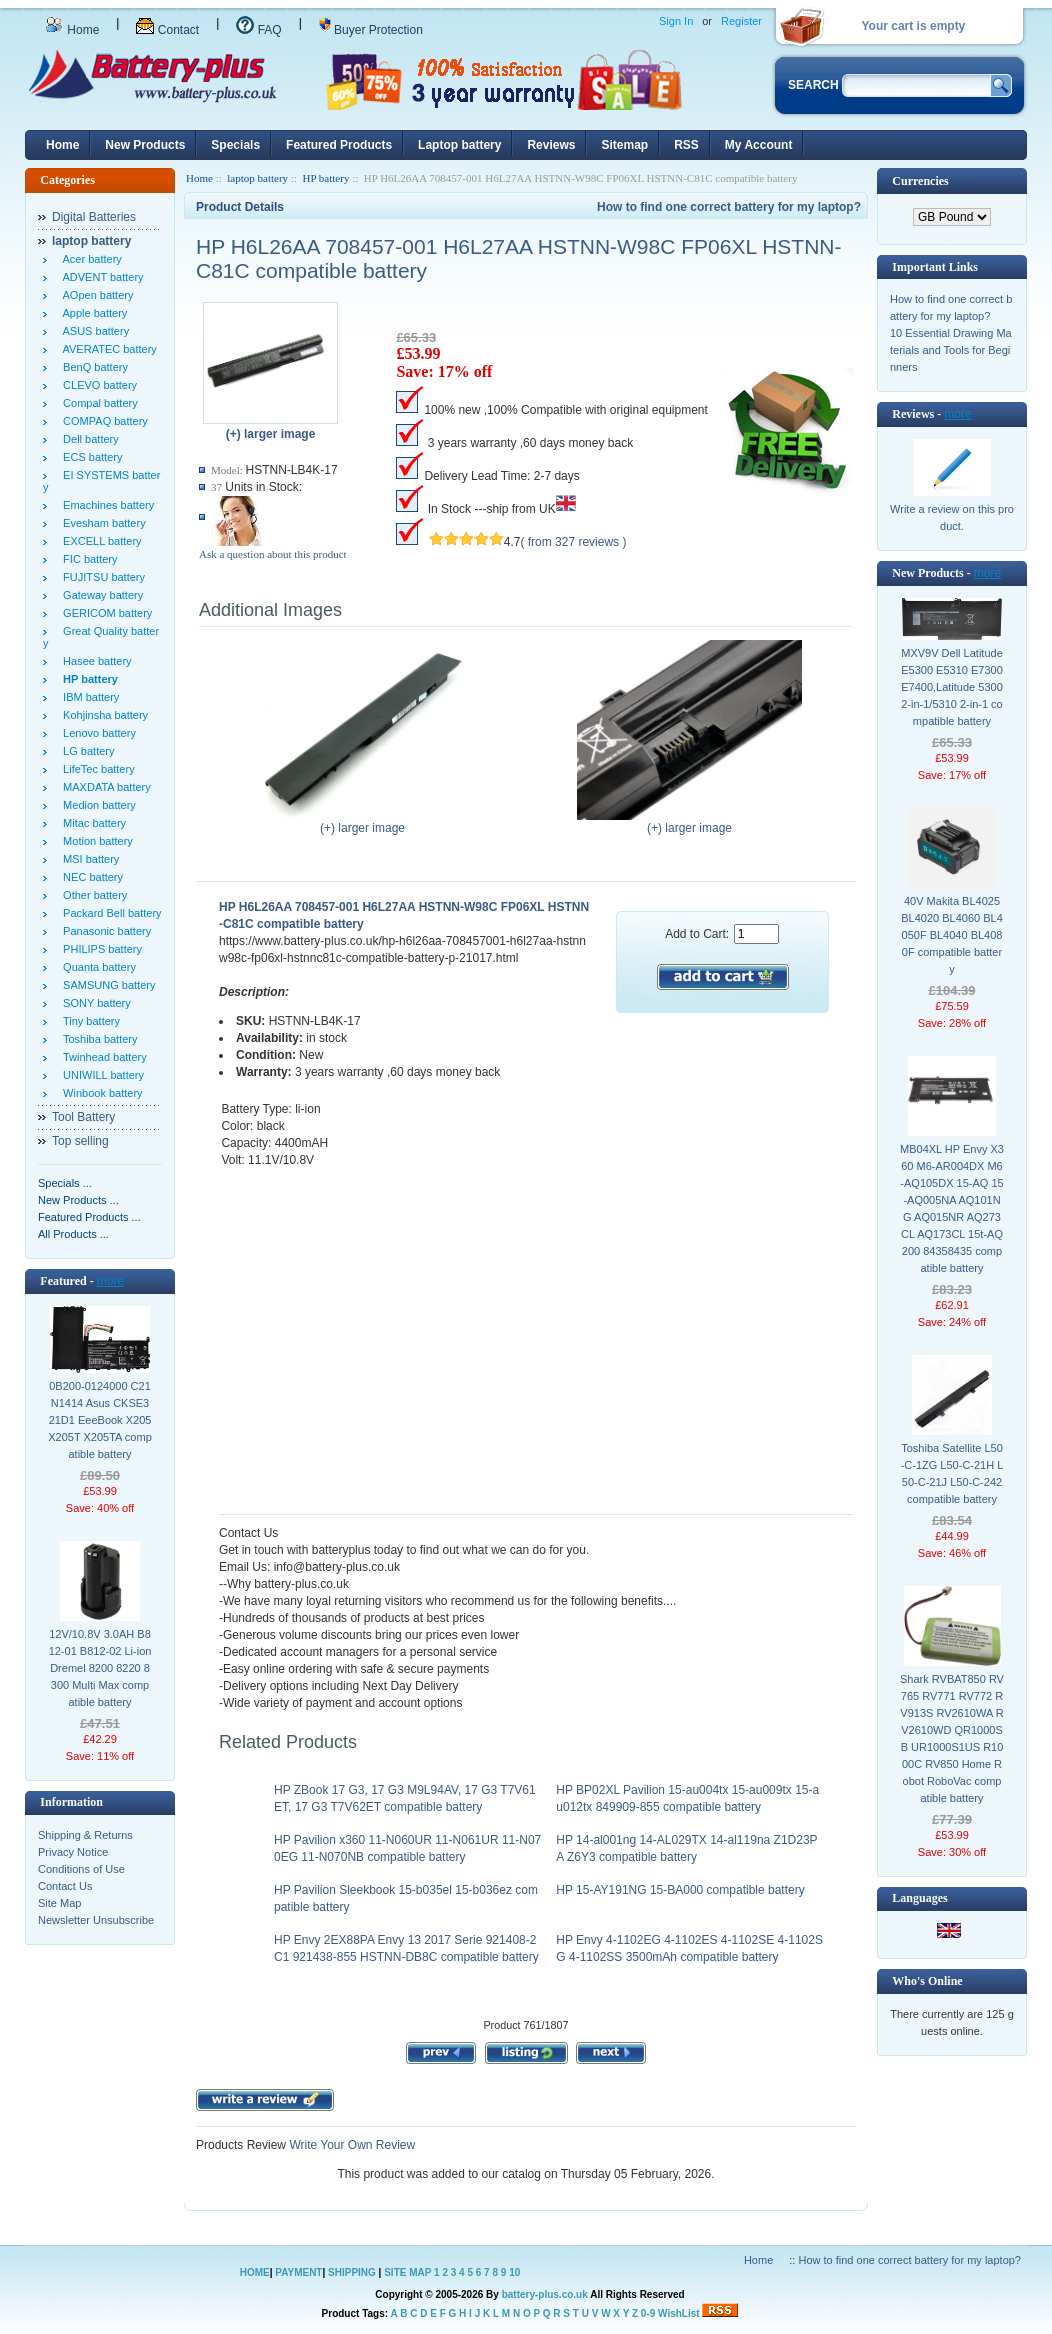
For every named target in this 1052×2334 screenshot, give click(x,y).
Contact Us (65, 1886)
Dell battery (88, 439)
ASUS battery (93, 331)
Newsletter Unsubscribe (96, 1920)
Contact (167, 30)
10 (514, 2272)
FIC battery (87, 559)
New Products (145, 145)
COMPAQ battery (102, 421)
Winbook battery (100, 1093)
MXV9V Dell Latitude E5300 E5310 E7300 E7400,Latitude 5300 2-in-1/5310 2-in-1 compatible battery (952, 687)
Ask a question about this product (273, 554)
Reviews (551, 145)
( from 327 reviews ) (573, 542)
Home (72, 30)
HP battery (325, 178)
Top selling (80, 1141)
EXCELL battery (99, 541)
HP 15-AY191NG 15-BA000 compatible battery (680, 1890)
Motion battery (95, 841)
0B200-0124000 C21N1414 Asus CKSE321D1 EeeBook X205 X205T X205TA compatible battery (100, 1420)
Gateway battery (100, 595)
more (110, 1281)
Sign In (676, 21)
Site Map (59, 1903)
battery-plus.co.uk (545, 2294)
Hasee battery (94, 661)
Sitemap (624, 145)
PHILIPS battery (99, 949)
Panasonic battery (104, 931)
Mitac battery (91, 823)
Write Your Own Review (350, 2145)
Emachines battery (105, 505)
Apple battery (92, 313)
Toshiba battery (97, 1039)
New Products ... (78, 1200)
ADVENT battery (100, 277)
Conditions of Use (81, 1869)
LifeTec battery (96, 769)
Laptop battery (459, 145)
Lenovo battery (96, 733)
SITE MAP (407, 2272)
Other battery (92, 895)
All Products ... (73, 1234)
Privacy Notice (73, 1852)
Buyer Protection (371, 30)
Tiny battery (88, 1021)
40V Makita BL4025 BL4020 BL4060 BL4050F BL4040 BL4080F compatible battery (952, 935)
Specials (235, 145)
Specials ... (65, 1183)
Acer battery (89, 259)
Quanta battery (96, 967)
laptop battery (257, 178)
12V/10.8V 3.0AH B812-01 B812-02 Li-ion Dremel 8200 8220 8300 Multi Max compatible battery (100, 1668)
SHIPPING (352, 2272)
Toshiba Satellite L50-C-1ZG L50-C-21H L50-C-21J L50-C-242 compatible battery (952, 1473)
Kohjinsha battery (102, 715)
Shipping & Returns (85, 1835)
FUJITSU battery (101, 577)
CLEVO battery (97, 385)
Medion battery (96, 805)
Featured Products (339, 145)
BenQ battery (92, 367)
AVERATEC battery (107, 349)
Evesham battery (101, 523)
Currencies (920, 181)
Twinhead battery (102, 1057)
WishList (679, 2313)
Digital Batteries (94, 217)
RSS (686, 145)
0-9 (648, 2313)
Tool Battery (83, 1117)
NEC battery (90, 877)
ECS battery (89, 457)
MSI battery (88, 859)
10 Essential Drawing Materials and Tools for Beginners (951, 350)
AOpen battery (95, 295)
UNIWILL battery (100, 1075)
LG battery (85, 751)
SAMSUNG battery (106, 985)
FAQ (258, 30)
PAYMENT (298, 2272)
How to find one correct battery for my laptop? (729, 207)
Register (741, 21)
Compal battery (97, 403)
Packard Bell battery (109, 913)
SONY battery (94, 1003)
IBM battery (88, 697)
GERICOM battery (104, 613)
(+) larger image (362, 822)
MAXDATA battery (104, 787)
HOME (255, 2272)
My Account (759, 145)
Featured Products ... (89, 1217)
